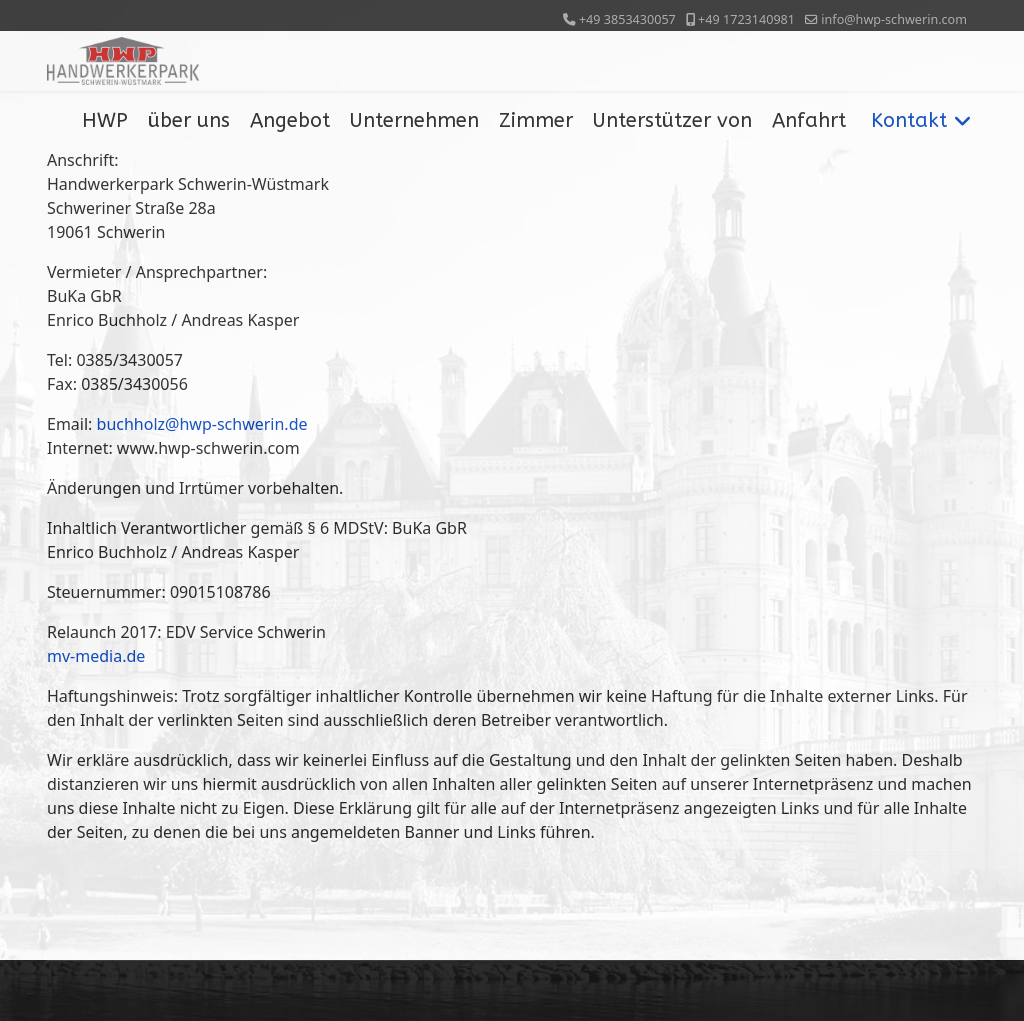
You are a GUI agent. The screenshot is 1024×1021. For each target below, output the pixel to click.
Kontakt (909, 120)
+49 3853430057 (627, 19)
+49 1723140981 (746, 19)
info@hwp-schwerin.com (894, 19)
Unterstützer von (672, 120)
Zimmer (536, 120)
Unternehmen (414, 120)
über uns (189, 120)
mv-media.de (96, 656)
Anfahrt (809, 120)
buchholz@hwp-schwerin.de (202, 424)
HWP (105, 120)
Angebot (290, 120)
